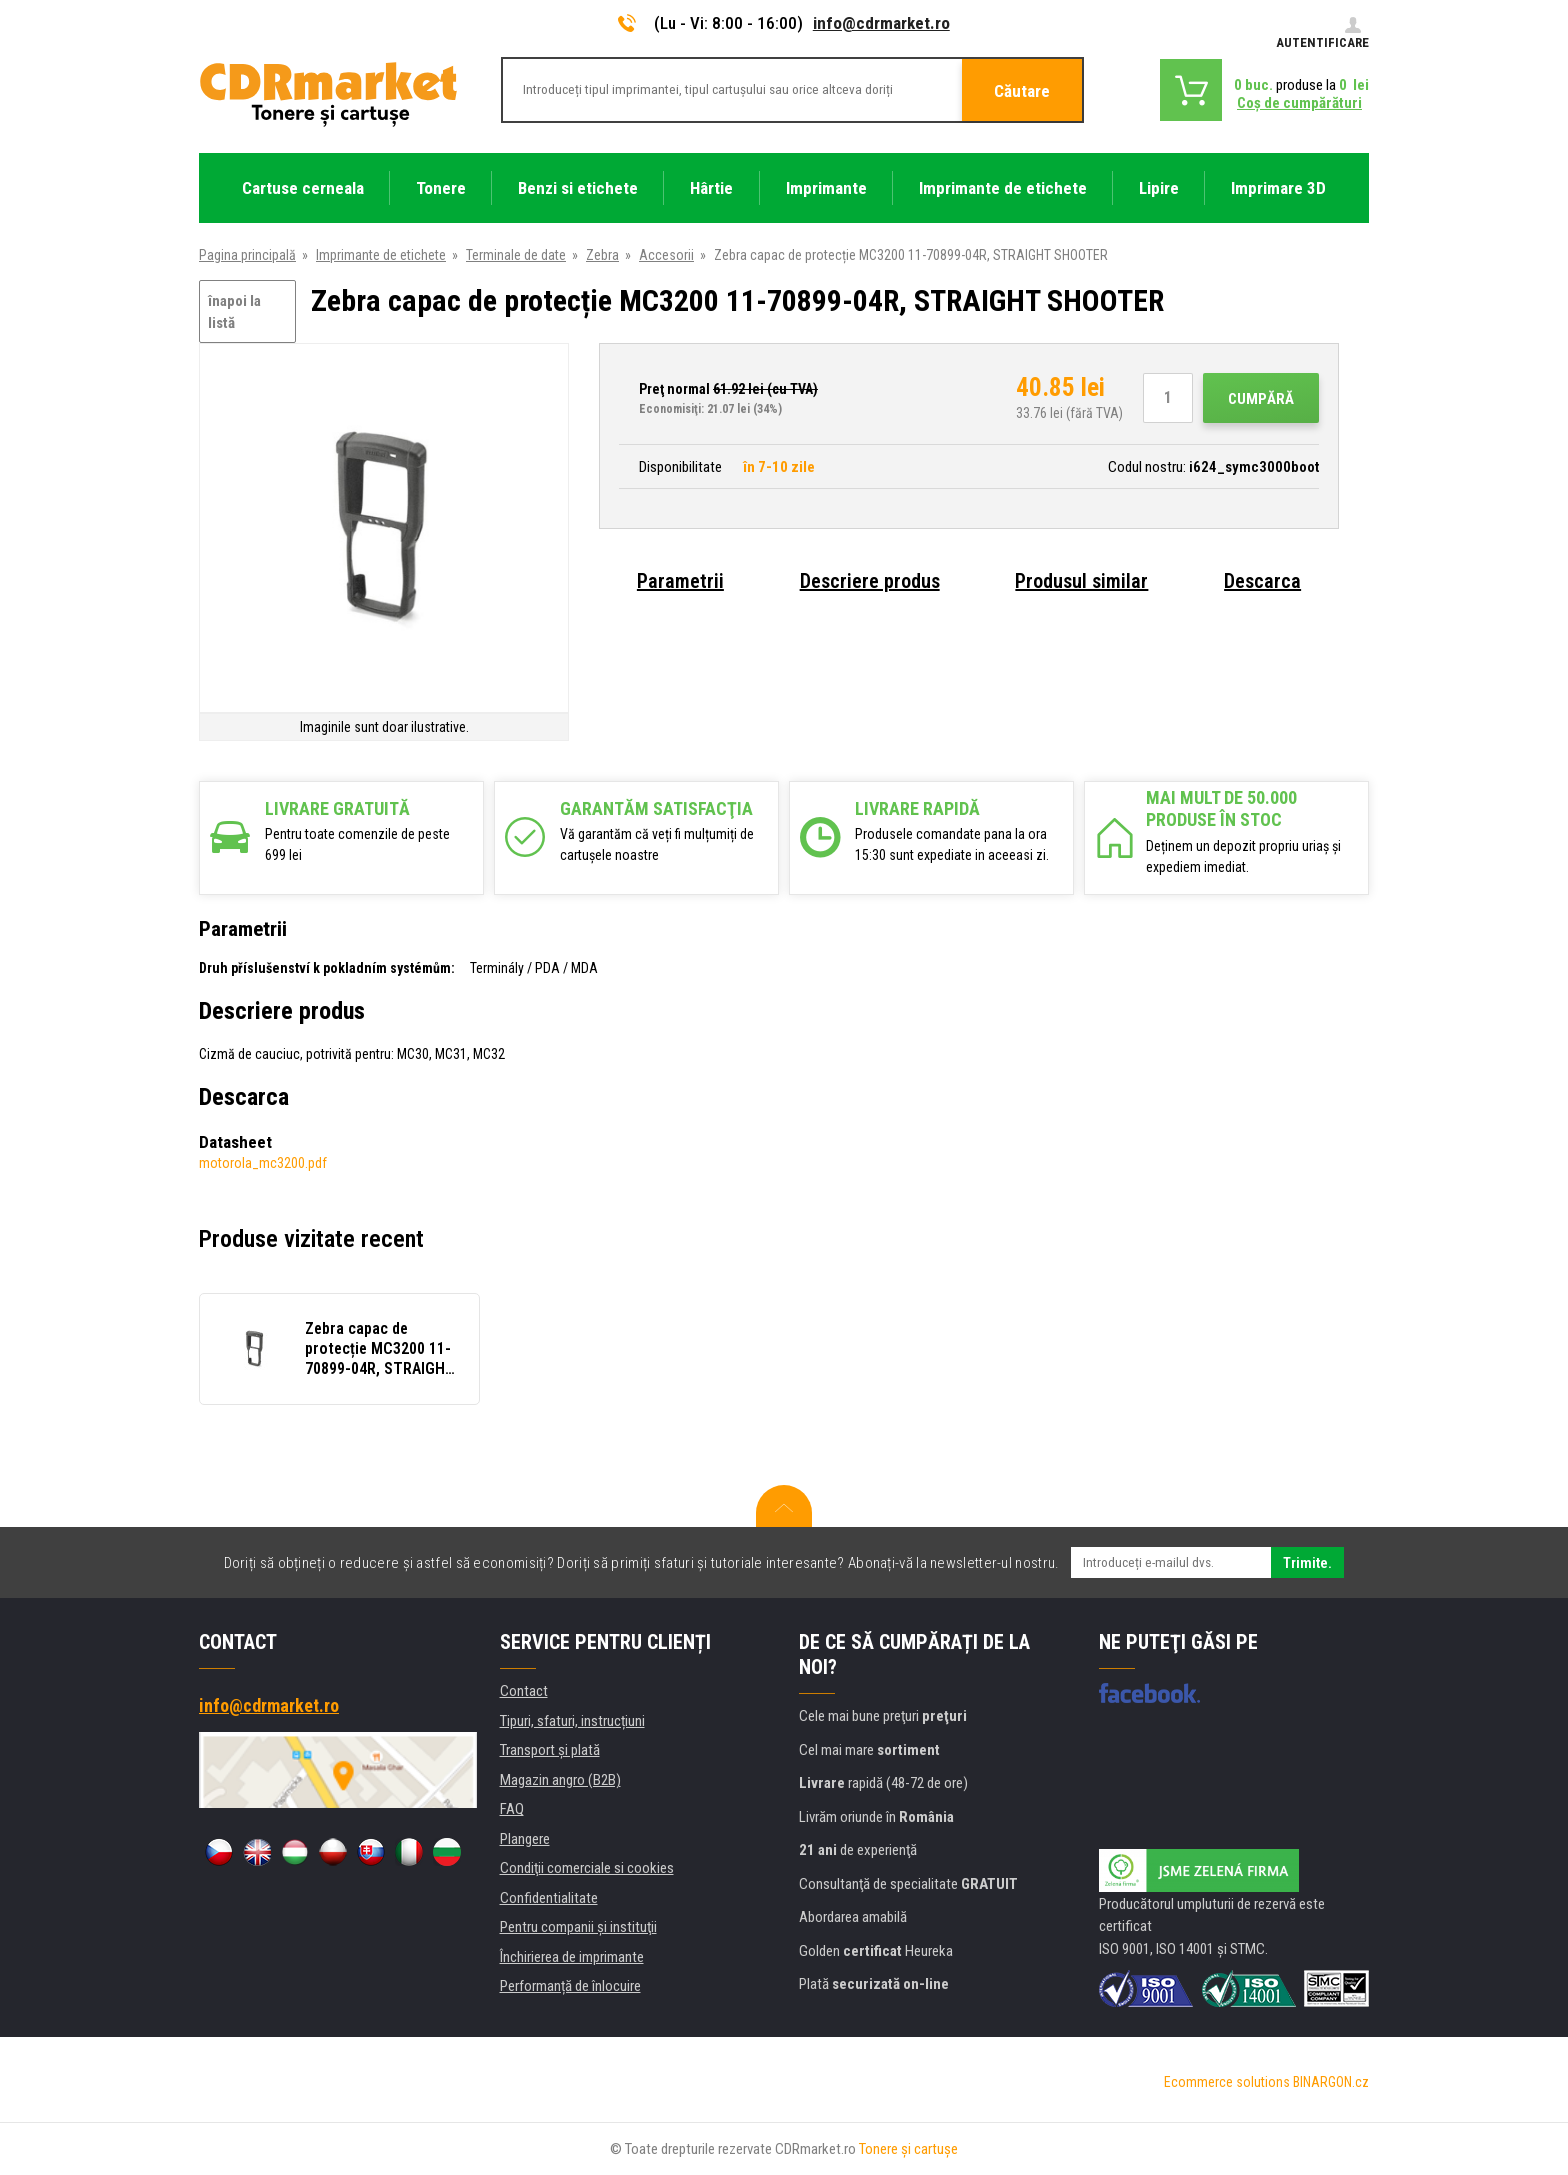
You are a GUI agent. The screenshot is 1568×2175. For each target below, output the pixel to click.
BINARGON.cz (1331, 2082)
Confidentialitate (549, 1898)
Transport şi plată (550, 1750)
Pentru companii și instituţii (578, 1927)
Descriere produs (870, 581)
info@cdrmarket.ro (881, 23)
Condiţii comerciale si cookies (587, 1868)
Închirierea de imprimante (572, 1957)
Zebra (602, 255)
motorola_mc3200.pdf (263, 1163)
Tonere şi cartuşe (908, 2149)
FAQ (512, 1809)
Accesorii (666, 255)
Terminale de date (516, 255)
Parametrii (680, 581)
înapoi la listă (234, 312)
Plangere (525, 1839)
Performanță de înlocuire (570, 1986)
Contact (524, 1691)
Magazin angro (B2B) (560, 1780)
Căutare (1022, 91)
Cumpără (1261, 399)
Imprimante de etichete (381, 255)
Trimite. (1307, 1563)
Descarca (1262, 581)
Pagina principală (247, 255)
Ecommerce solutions (1227, 2082)
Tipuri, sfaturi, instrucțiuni (572, 1721)
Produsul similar (1081, 581)
